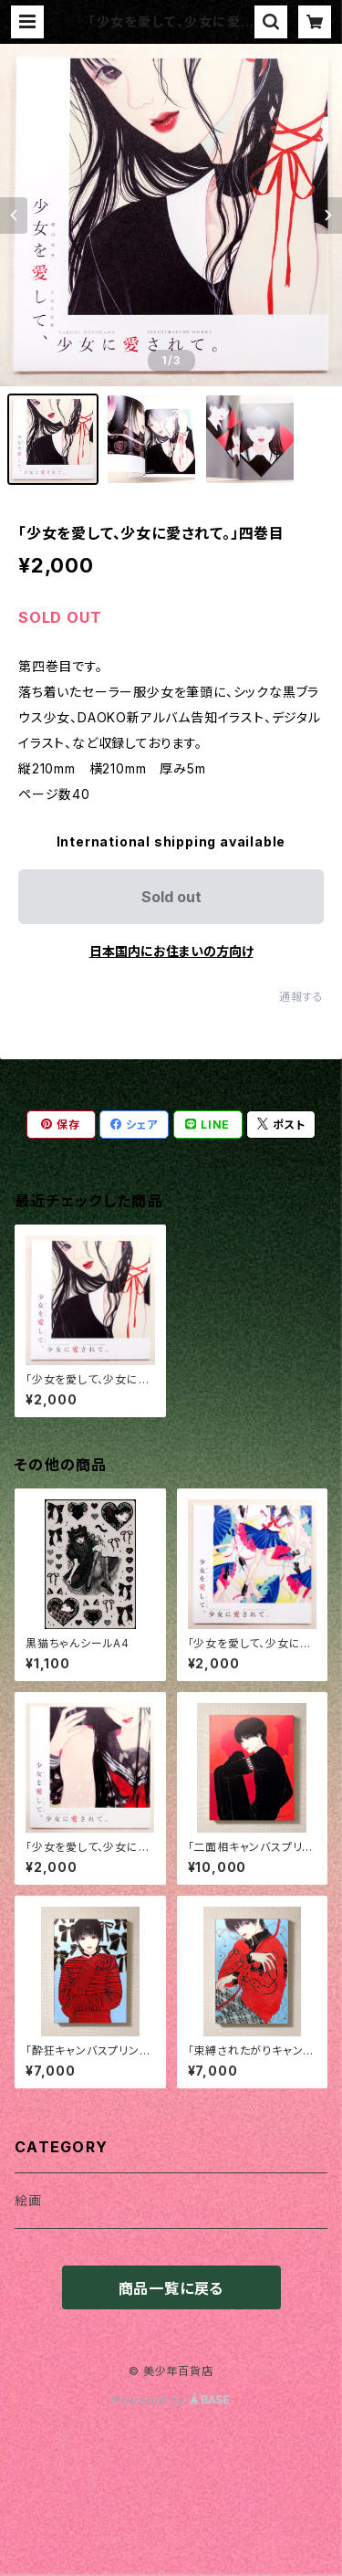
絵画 (28, 2200)
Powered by (171, 2400)
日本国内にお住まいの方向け (171, 951)
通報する (301, 997)
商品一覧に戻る (171, 2288)
